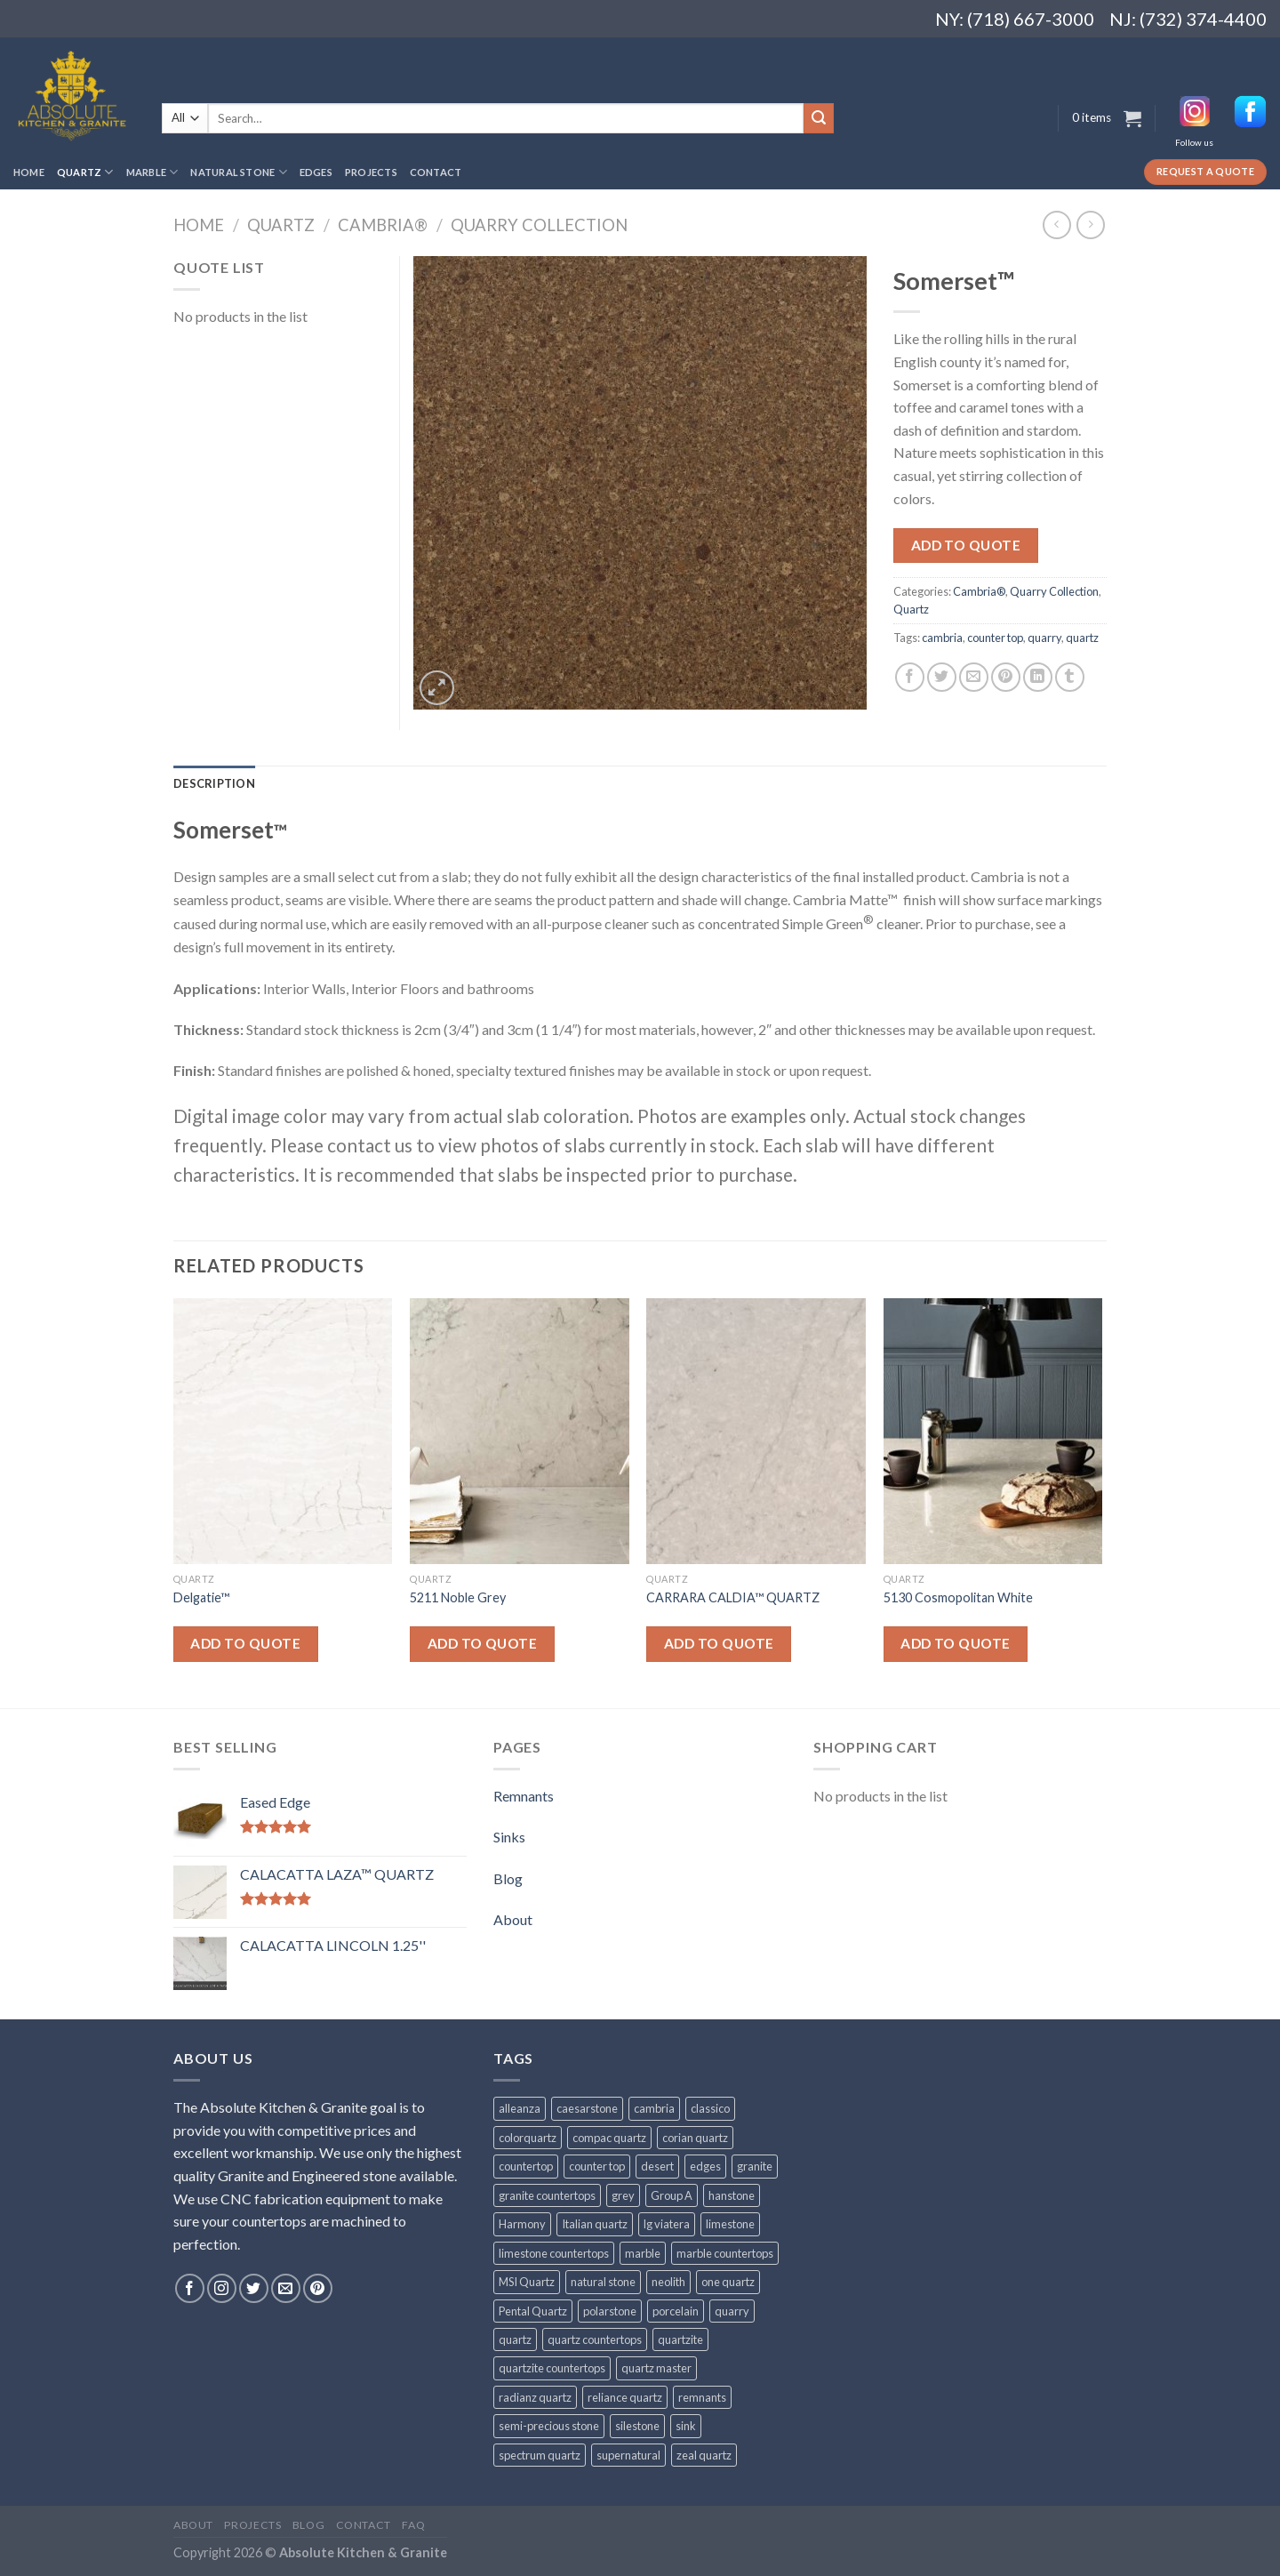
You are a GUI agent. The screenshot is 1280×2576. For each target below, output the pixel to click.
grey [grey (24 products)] (623, 2195)
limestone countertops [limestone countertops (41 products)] (554, 2253)
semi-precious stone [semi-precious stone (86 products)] (549, 2426)
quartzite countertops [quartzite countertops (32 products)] (552, 2368)
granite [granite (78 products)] (754, 2166)
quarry (1044, 637)
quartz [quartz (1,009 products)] (515, 2339)
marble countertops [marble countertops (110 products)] (724, 2253)
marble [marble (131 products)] (642, 2253)
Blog (508, 1878)
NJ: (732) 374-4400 (1188, 18)
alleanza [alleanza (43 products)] (519, 2108)
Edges (316, 172)
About (512, 1919)
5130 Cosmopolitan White (958, 1597)
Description (214, 783)
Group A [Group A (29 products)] (671, 2195)
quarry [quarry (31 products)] (732, 2311)
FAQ (413, 2525)
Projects (371, 172)
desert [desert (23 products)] (657, 2166)
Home (28, 172)
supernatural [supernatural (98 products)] (628, 2455)
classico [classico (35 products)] (710, 2108)
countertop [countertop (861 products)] (526, 2166)
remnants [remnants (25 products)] (702, 2397)
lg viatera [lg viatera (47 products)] (667, 2224)
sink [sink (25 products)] (686, 2426)
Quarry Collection (539, 225)
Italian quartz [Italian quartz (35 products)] (595, 2224)
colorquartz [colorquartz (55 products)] (527, 2138)
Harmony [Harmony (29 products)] (522, 2224)
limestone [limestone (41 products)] (730, 2224)
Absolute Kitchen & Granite (363, 2552)
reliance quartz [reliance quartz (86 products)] (625, 2397)
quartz (1082, 637)
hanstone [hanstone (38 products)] (731, 2195)
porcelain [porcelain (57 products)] (675, 2311)
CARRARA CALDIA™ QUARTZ (733, 1597)
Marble (152, 172)
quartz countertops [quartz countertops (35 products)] (595, 2339)
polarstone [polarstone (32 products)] (609, 2311)
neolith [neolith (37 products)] (668, 2282)
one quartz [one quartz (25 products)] (728, 2282)
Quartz (85, 172)
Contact (436, 172)
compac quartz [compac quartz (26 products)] (609, 2138)
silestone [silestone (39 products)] (637, 2426)
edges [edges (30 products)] (705, 2166)
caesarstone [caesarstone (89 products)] (587, 2108)
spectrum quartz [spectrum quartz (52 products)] (539, 2455)
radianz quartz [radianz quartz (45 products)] (535, 2397)
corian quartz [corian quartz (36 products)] (695, 2138)
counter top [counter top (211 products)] (597, 2166)
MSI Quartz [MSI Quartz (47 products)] (527, 2282)
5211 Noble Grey (458, 1597)
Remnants (523, 1795)
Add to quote (966, 545)
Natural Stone (238, 172)
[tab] (214, 783)
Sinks (509, 1836)
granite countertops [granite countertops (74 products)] (547, 2195)
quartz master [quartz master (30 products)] (656, 2368)
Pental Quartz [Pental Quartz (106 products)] (533, 2311)
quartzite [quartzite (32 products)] (680, 2339)
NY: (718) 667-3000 (1007, 18)
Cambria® (383, 225)
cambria (942, 637)
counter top (995, 637)
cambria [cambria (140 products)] (654, 2108)
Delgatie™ (201, 1597)
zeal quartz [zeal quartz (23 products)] (704, 2455)
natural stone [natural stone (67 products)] (603, 2282)
